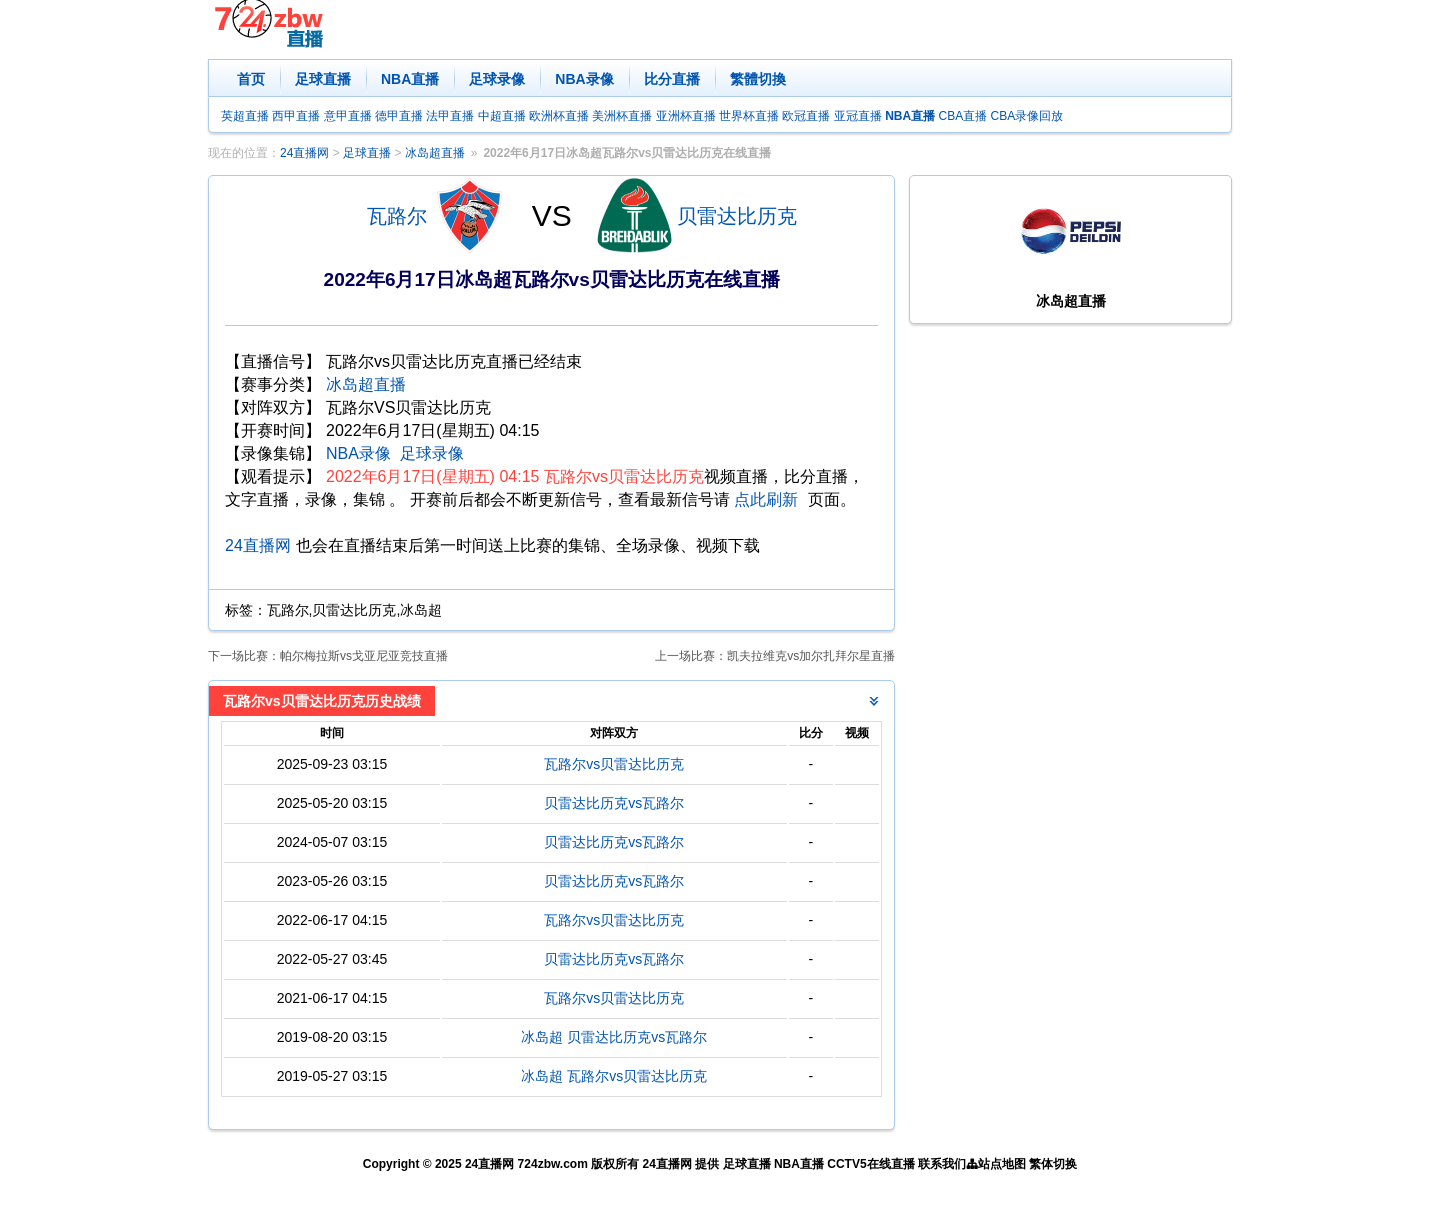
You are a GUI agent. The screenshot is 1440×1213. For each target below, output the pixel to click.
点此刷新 (766, 499)
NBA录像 (584, 79)
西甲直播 (296, 116)
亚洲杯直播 (686, 116)
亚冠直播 (858, 116)
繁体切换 (1053, 1164)
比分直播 (672, 79)
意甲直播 (348, 116)
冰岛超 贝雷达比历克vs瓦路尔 (614, 1037)
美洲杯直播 (622, 116)
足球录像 (497, 79)
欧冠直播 (806, 116)
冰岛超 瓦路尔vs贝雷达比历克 (614, 1076)
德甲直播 (399, 116)
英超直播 (245, 116)
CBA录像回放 (1027, 116)
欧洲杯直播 (559, 116)
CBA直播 (962, 116)
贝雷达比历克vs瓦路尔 (614, 803)
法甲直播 (450, 116)
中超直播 (502, 116)
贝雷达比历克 (737, 216)
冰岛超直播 (435, 153)
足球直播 (323, 79)
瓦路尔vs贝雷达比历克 (614, 764)
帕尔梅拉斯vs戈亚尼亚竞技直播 (364, 656)
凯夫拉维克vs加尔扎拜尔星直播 (811, 656)
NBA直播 (410, 79)
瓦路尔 (397, 216)
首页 (251, 79)
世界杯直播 (749, 116)
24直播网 (304, 153)
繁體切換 (758, 79)
